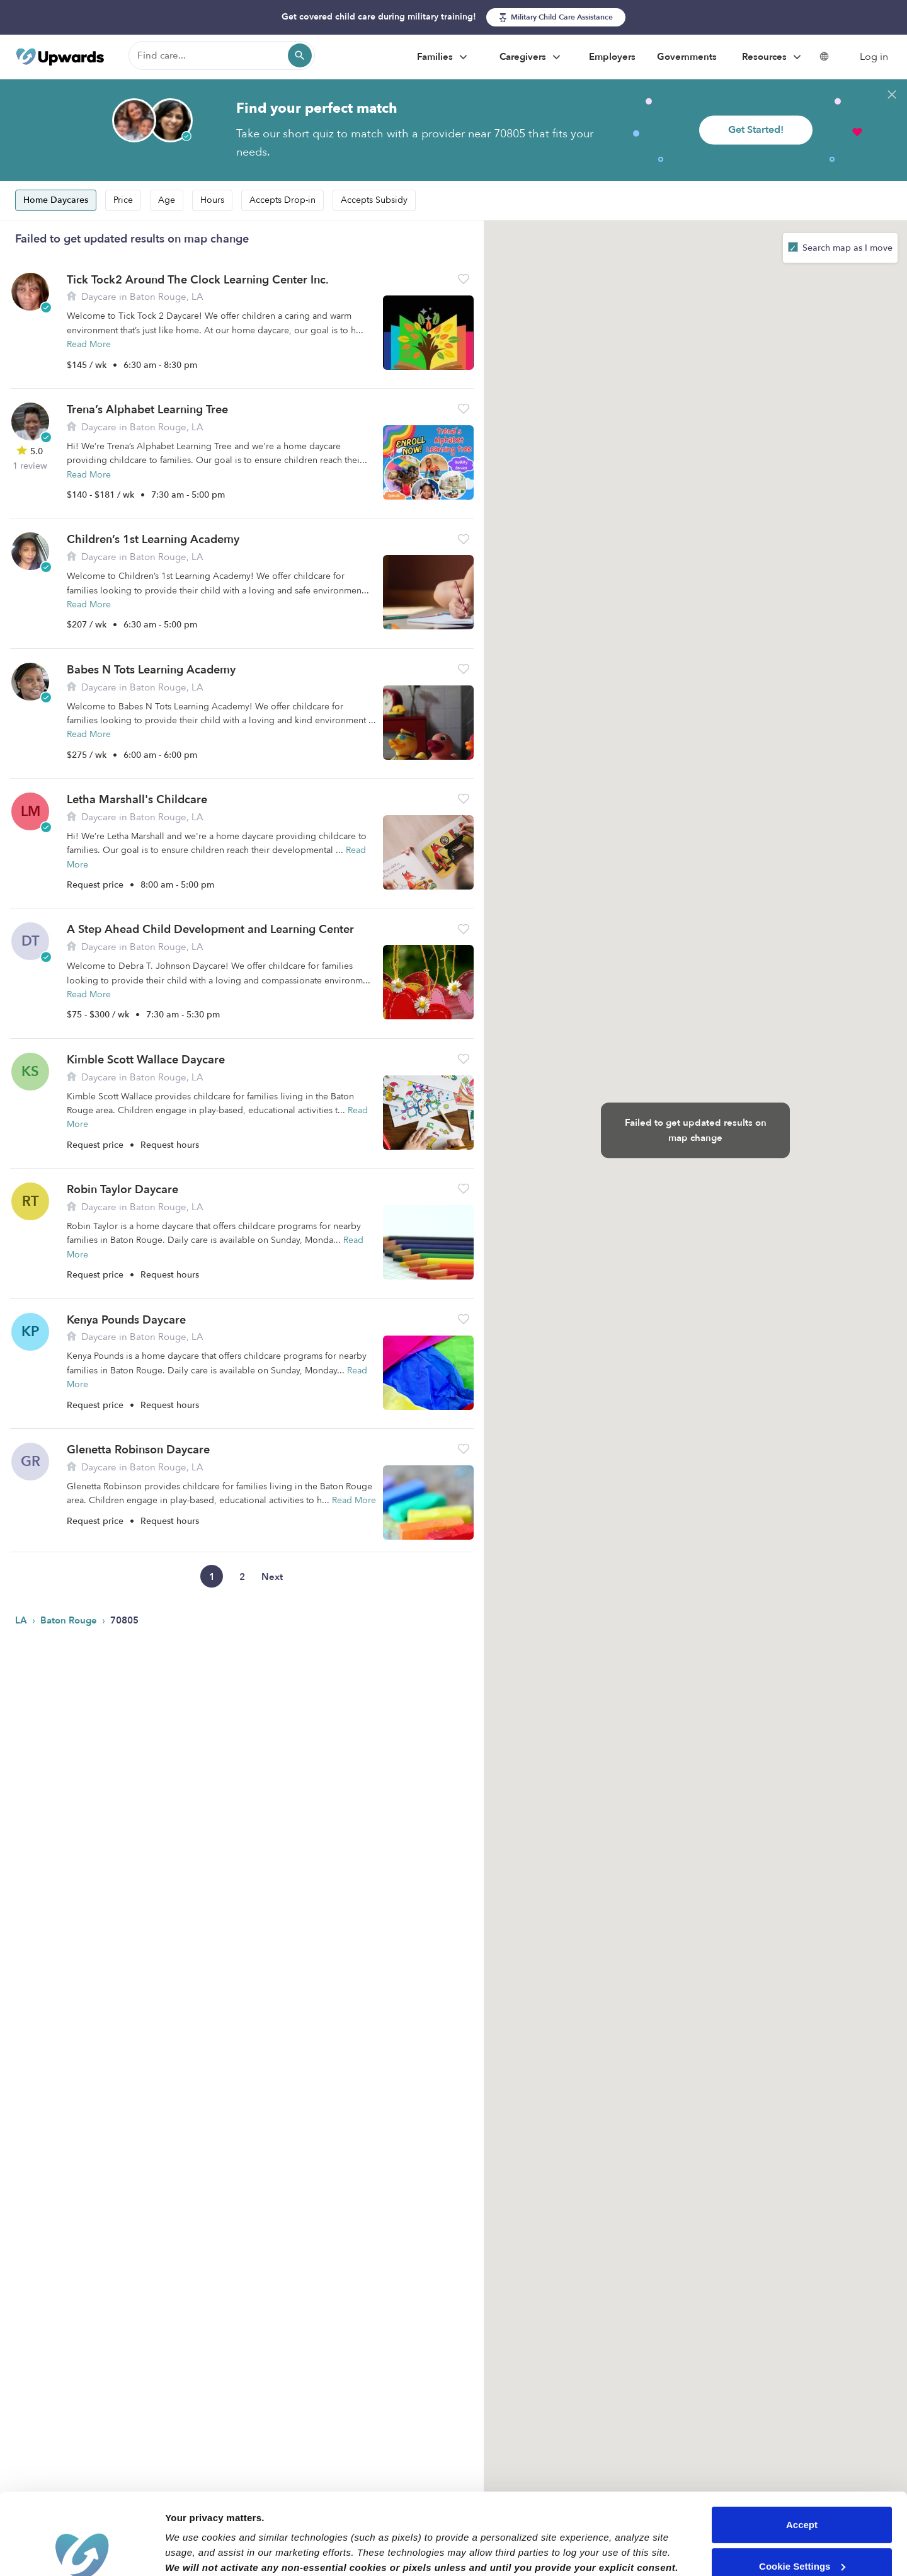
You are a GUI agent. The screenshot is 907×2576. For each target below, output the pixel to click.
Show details (194, 2551)
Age (166, 200)
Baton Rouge (70, 1620)
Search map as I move (846, 248)
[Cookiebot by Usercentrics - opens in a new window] (81, 2551)
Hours (212, 200)
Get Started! (756, 130)
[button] (464, 278)
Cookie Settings (802, 2484)
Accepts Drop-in (282, 200)
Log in (874, 57)
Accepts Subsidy (374, 200)
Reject (801, 2526)
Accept (802, 2443)
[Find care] (221, 55)
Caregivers (531, 57)
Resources (773, 57)
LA (22, 1620)
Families (444, 57)
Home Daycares (55, 200)
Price (123, 200)
